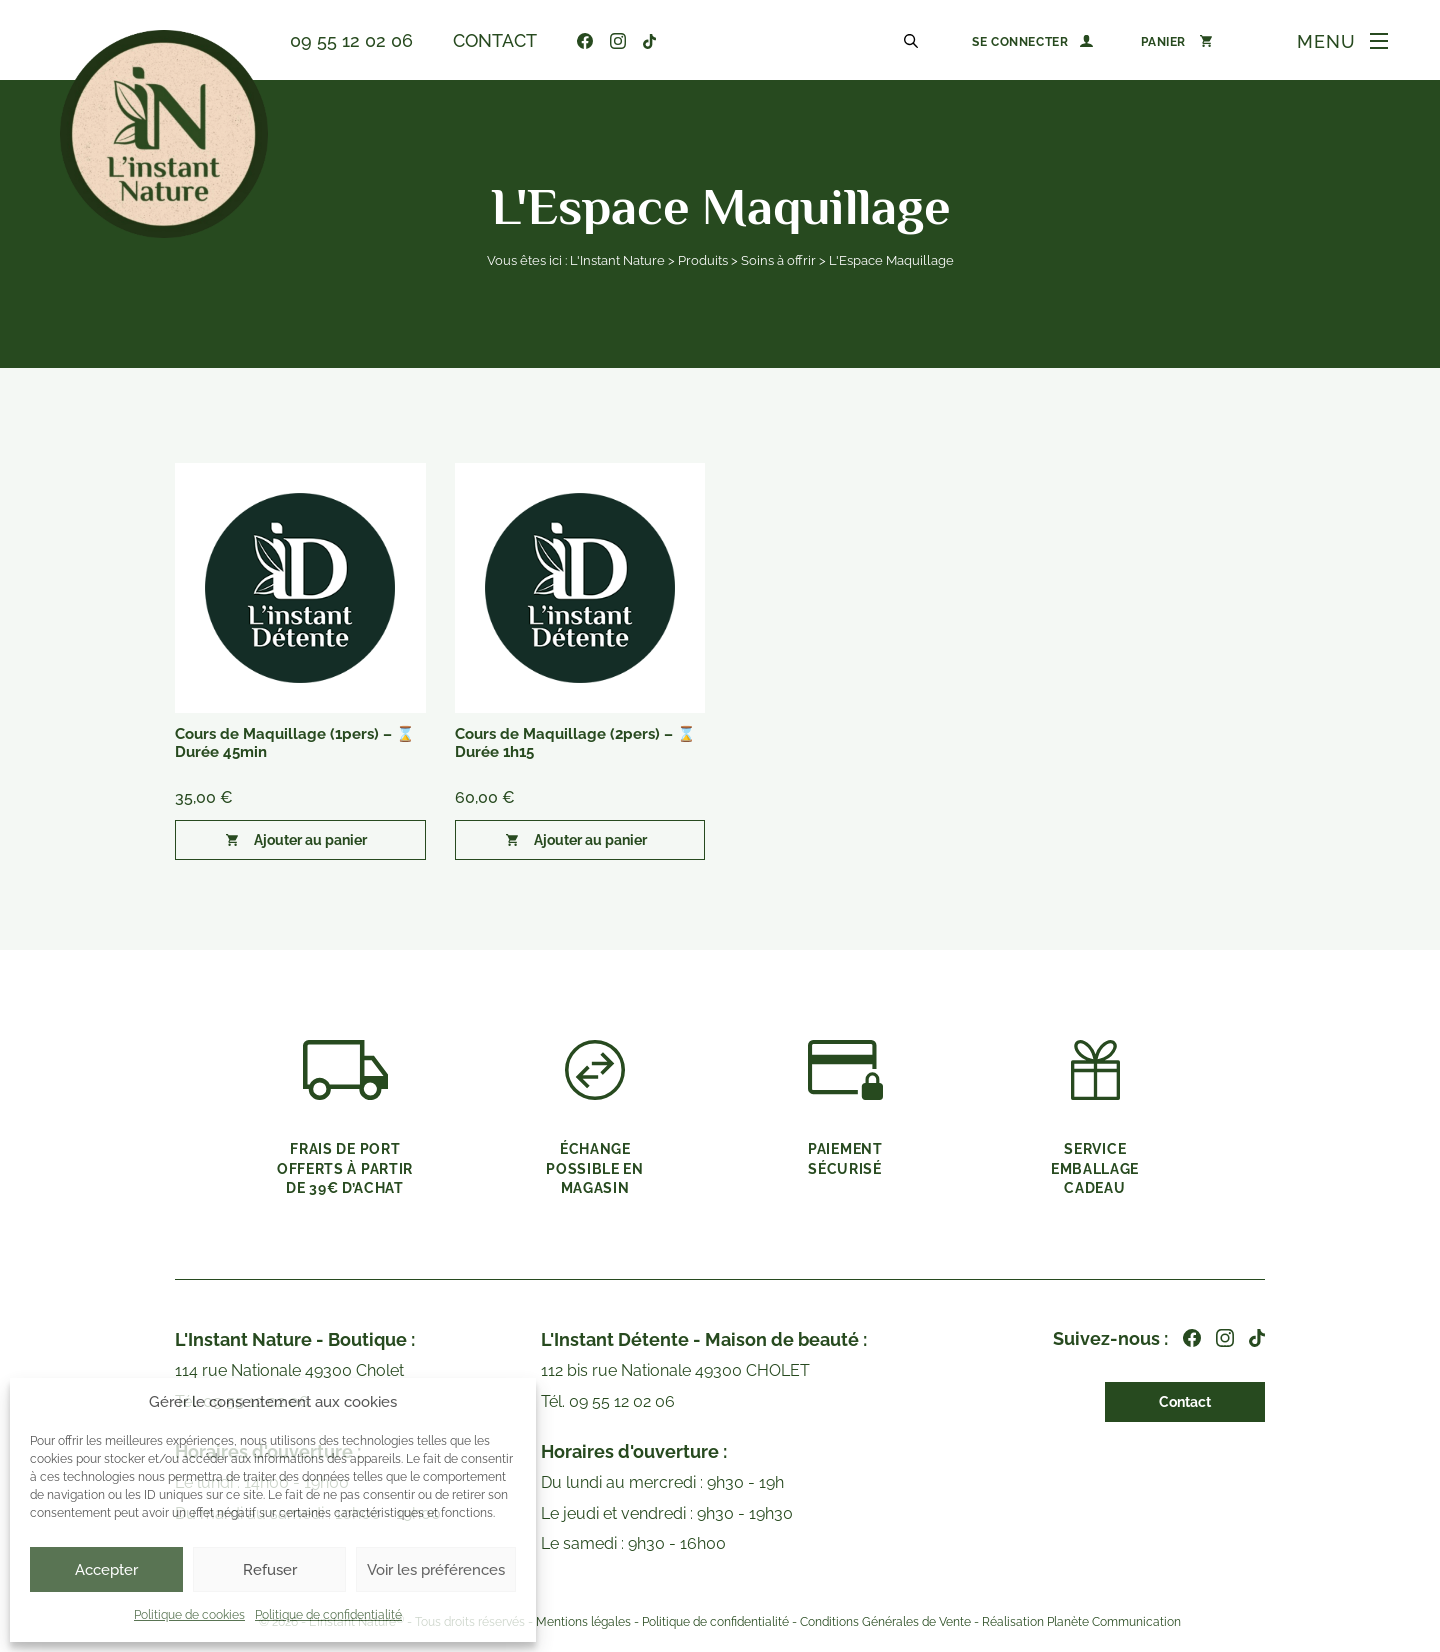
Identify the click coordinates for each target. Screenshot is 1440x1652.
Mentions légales (583, 1622)
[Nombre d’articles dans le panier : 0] (1176, 41)
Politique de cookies (189, 1615)
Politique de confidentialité (328, 1615)
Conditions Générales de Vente (885, 1622)
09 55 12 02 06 (351, 40)
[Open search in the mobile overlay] (914, 40)
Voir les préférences (436, 1570)
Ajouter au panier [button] (310, 840)
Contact (495, 40)
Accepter (106, 1570)
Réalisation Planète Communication (1081, 1622)
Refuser (270, 1570)
